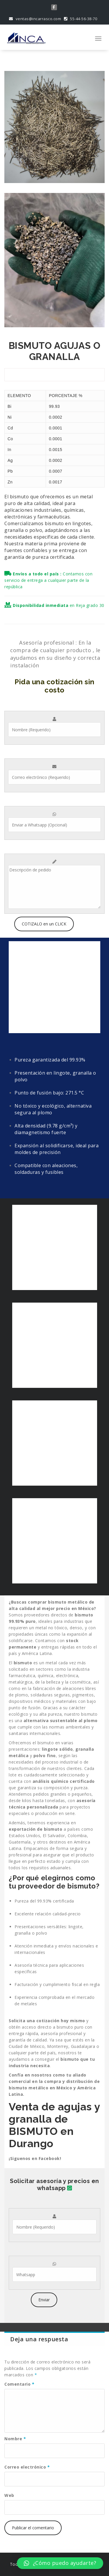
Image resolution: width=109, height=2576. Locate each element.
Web (9, 2495)
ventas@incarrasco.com (35, 18)
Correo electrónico (27, 2467)
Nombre (15, 2438)
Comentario (19, 2384)
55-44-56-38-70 (80, 18)
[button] (60, 2563)
